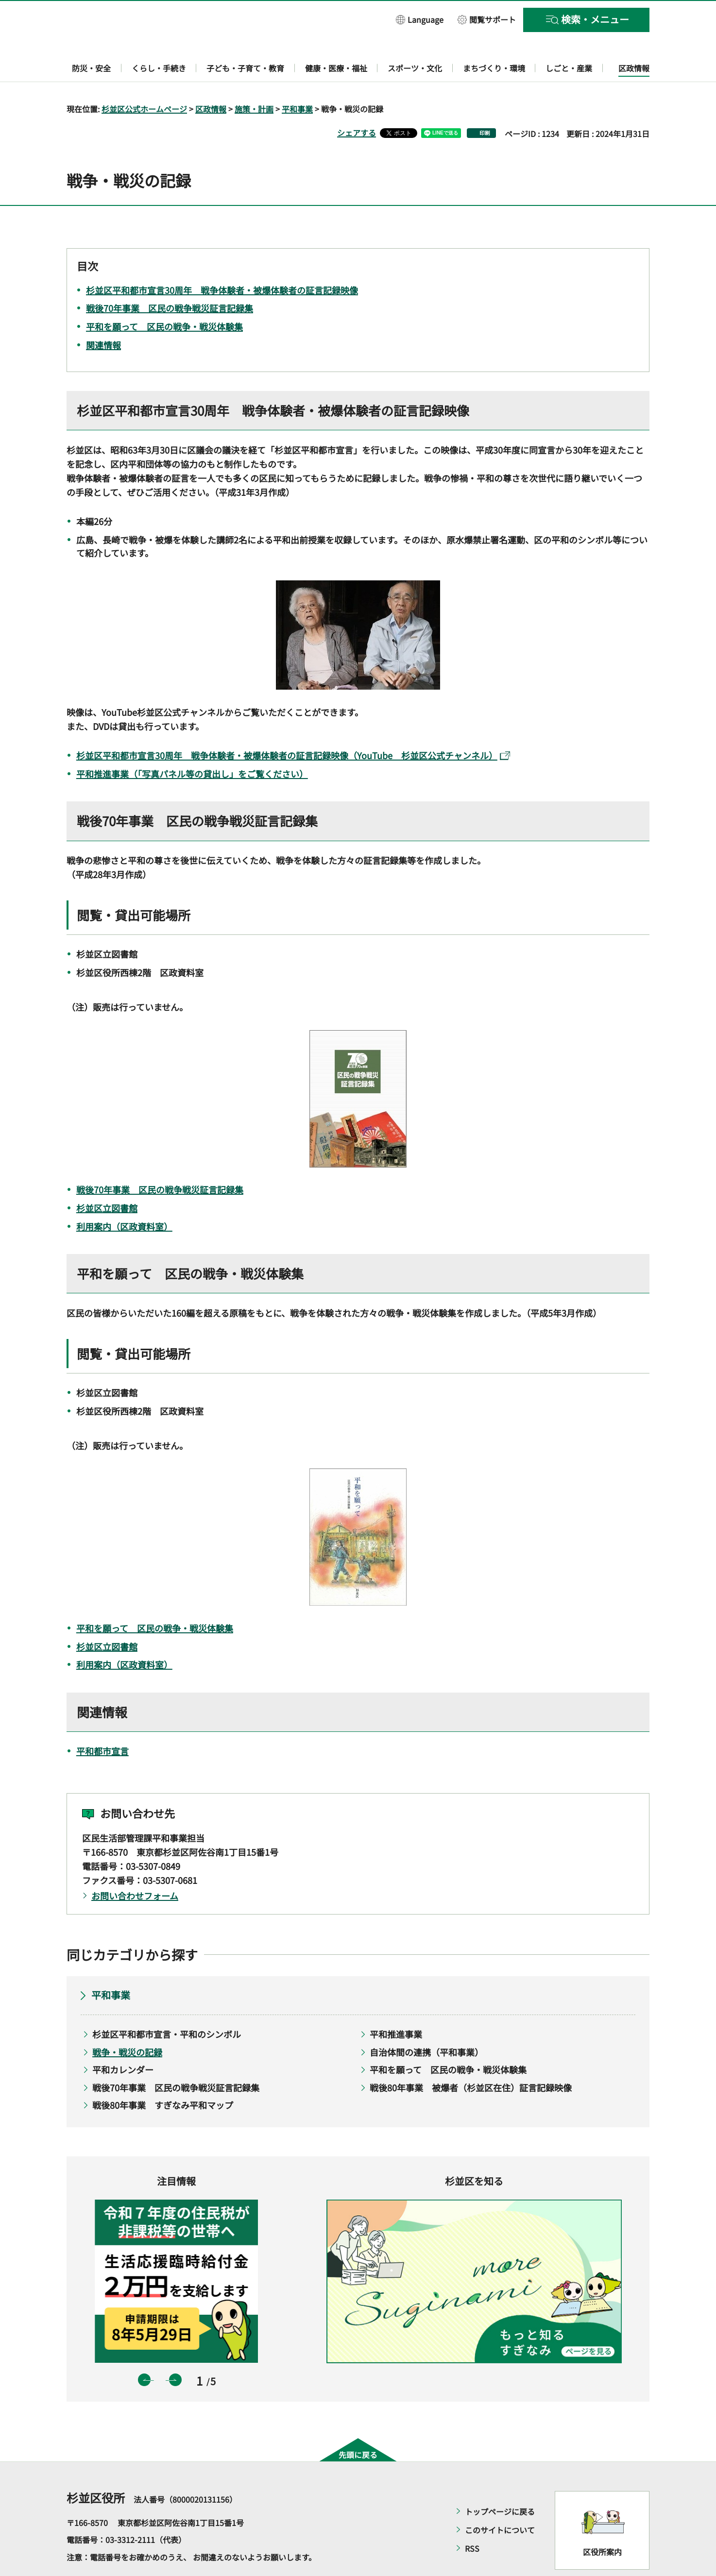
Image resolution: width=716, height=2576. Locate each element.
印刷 (484, 104)
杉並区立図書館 (106, 1179)
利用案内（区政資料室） (124, 1198)
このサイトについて (500, 2502)
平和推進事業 (396, 2006)
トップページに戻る (500, 2483)
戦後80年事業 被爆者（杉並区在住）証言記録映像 (471, 2059)
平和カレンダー (122, 2041)
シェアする (356, 104)
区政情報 (210, 80)
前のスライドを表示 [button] (144, 2352)
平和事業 (297, 80)
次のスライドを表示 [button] (175, 2352)
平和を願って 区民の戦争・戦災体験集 (154, 1599)
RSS (472, 2520)
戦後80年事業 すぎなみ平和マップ (162, 2077)
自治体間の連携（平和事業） (426, 2023)
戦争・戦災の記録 (127, 2023)
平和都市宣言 (102, 1722)
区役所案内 (602, 2524)
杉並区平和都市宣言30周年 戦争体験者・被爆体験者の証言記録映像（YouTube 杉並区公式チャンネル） (293, 727)
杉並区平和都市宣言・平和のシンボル (166, 2006)
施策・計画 (254, 80)
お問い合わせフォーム (134, 1867)
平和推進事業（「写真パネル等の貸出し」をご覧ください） (192, 745)
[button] (419, 19)
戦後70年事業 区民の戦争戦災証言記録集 (159, 1161)
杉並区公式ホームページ (144, 80)
